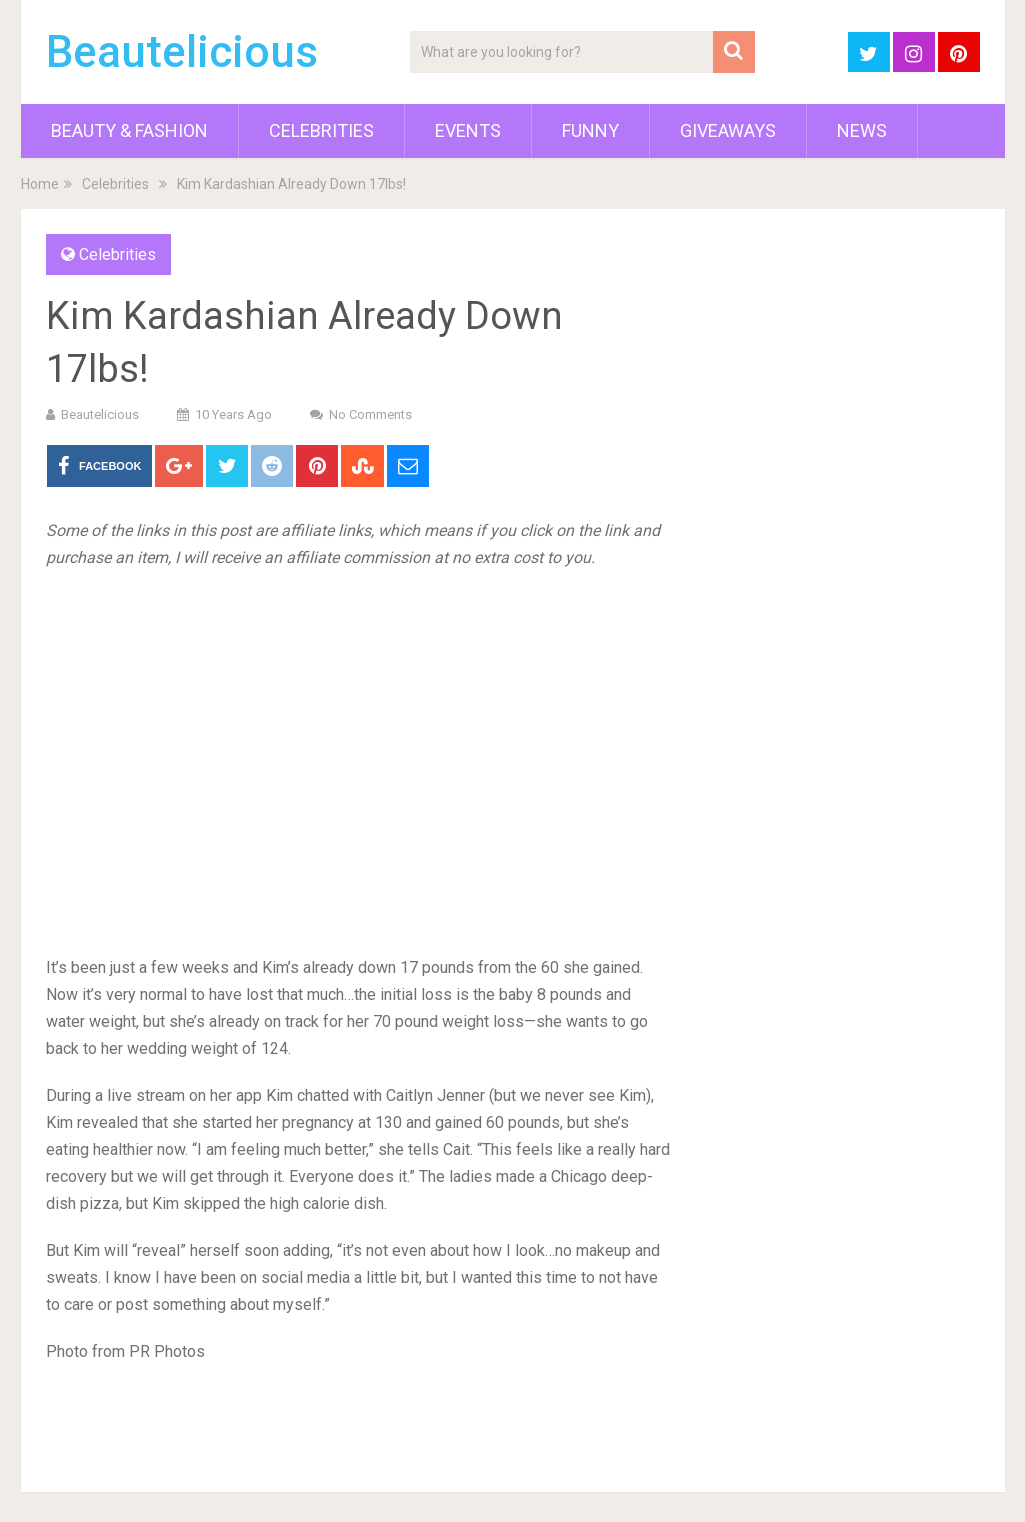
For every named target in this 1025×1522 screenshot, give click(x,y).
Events (468, 130)
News (862, 130)
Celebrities (321, 130)
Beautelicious (182, 52)
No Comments (370, 414)
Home (40, 184)
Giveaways (728, 130)
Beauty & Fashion (129, 130)
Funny (590, 130)
